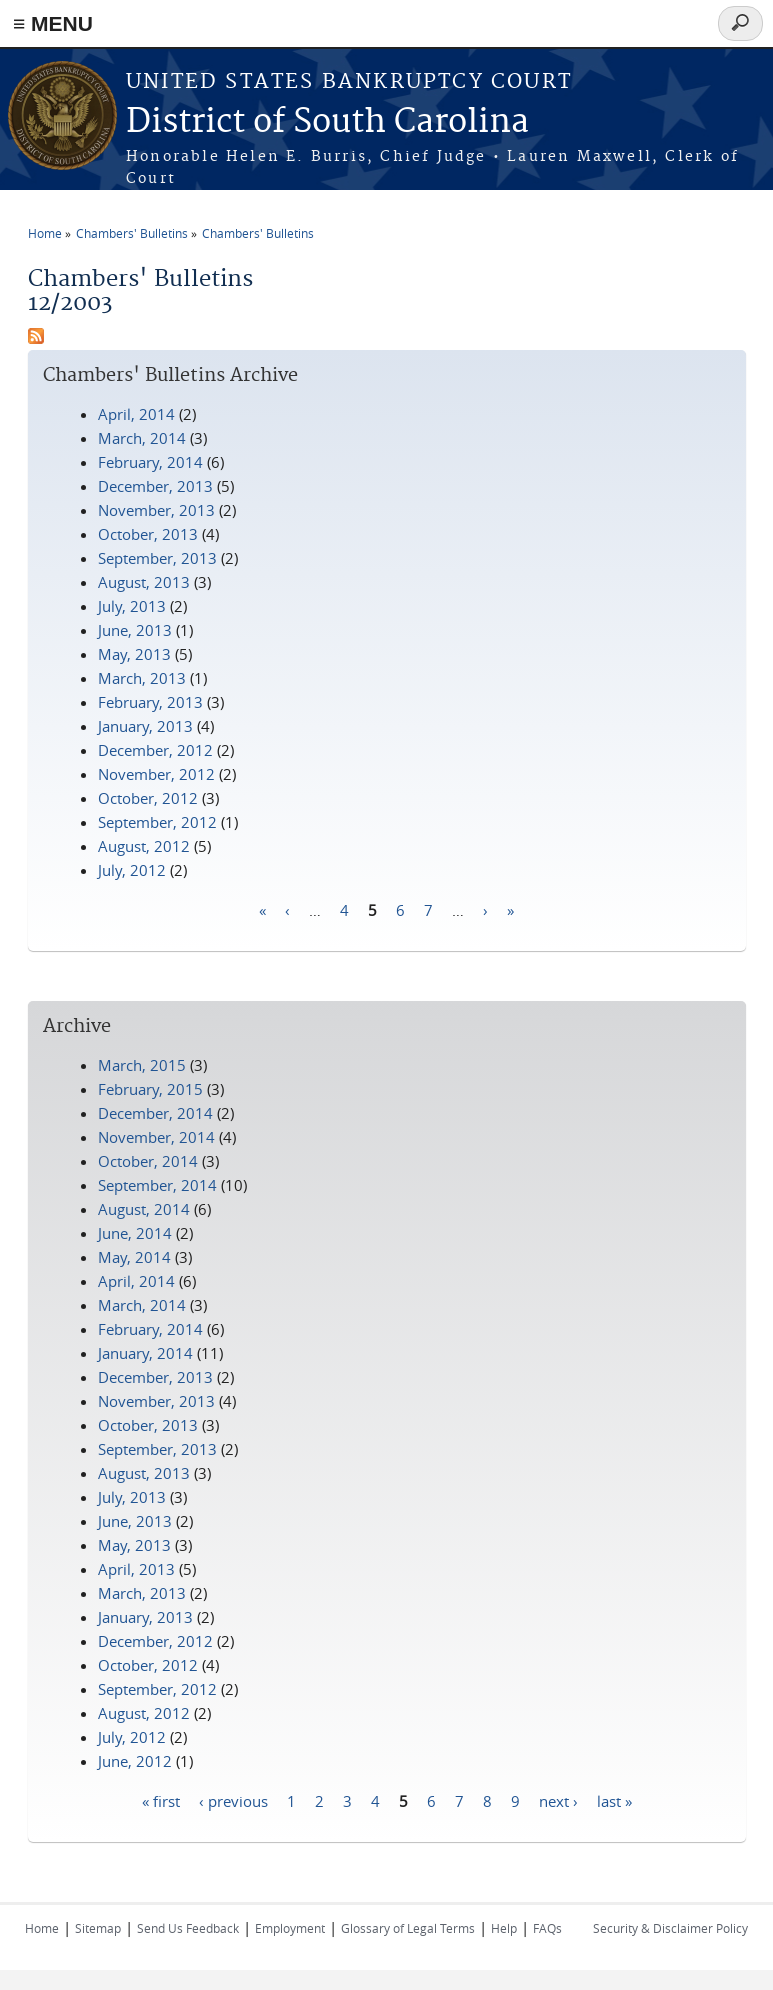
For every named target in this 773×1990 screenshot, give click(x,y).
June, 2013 (135, 630)
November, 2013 (156, 510)
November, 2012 (156, 774)
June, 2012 (135, 1761)
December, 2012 (155, 750)
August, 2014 (144, 1209)
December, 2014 (155, 1113)
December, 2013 (155, 486)
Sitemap (98, 1928)
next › (558, 1800)
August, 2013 (144, 582)
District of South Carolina (327, 122)
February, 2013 (150, 702)
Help (504, 1928)
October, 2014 (148, 1161)
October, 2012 (148, 798)
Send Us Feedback (188, 1928)
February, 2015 (150, 1089)
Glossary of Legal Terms (408, 1928)
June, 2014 (135, 1233)
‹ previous (233, 1800)
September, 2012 (157, 822)
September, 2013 (157, 558)
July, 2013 (132, 606)
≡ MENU (53, 23)
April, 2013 (136, 1569)
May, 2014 (134, 1257)
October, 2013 (148, 534)
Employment (290, 1928)
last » (614, 1800)
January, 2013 (145, 726)
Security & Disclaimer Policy (670, 1928)
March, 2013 (142, 678)
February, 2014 (150, 462)
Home (45, 233)
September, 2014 (157, 1185)
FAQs (547, 1928)
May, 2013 (134, 654)
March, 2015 (142, 1065)
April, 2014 (136, 414)
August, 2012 (144, 846)
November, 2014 (156, 1137)
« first (161, 1800)
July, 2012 (132, 870)
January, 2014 (145, 1353)
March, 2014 (142, 438)
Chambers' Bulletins (132, 233)
